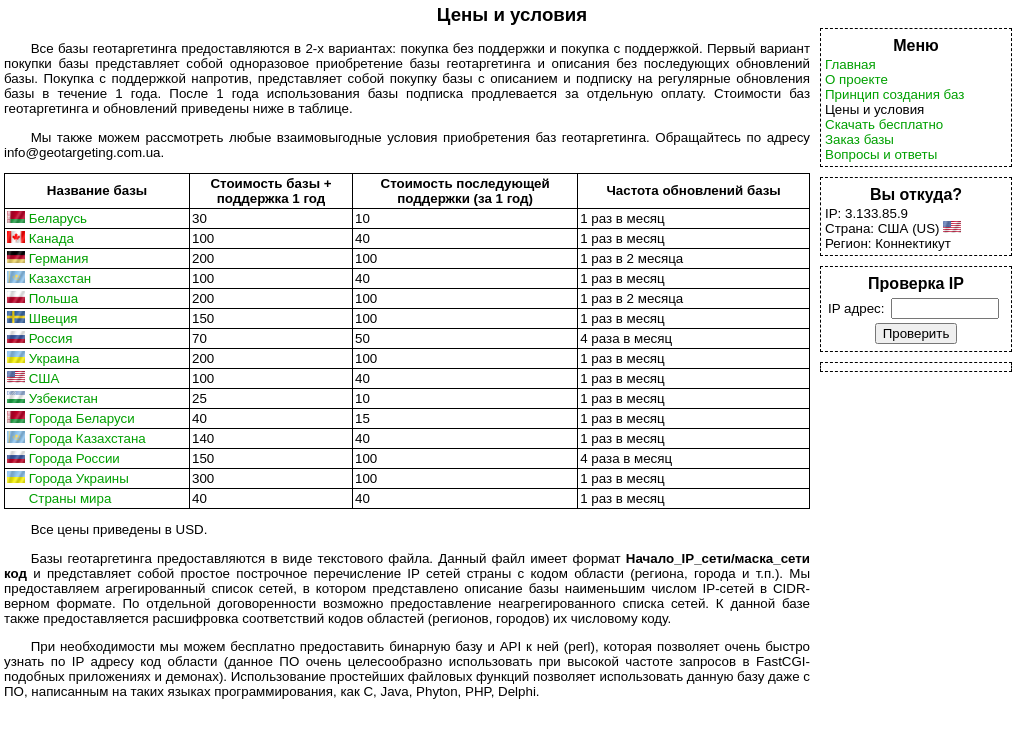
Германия (59, 258)
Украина (54, 358)
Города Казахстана (87, 438)
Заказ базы (859, 139)
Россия (51, 338)
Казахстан (60, 278)
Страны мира (70, 498)
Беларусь (58, 218)
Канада (51, 238)
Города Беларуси (82, 418)
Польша (54, 298)
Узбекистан (63, 398)
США (44, 378)
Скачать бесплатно (884, 124)
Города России (74, 458)
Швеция (53, 318)
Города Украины (79, 478)
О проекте (856, 79)
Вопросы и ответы (881, 154)
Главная (850, 64)
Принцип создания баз (894, 94)
